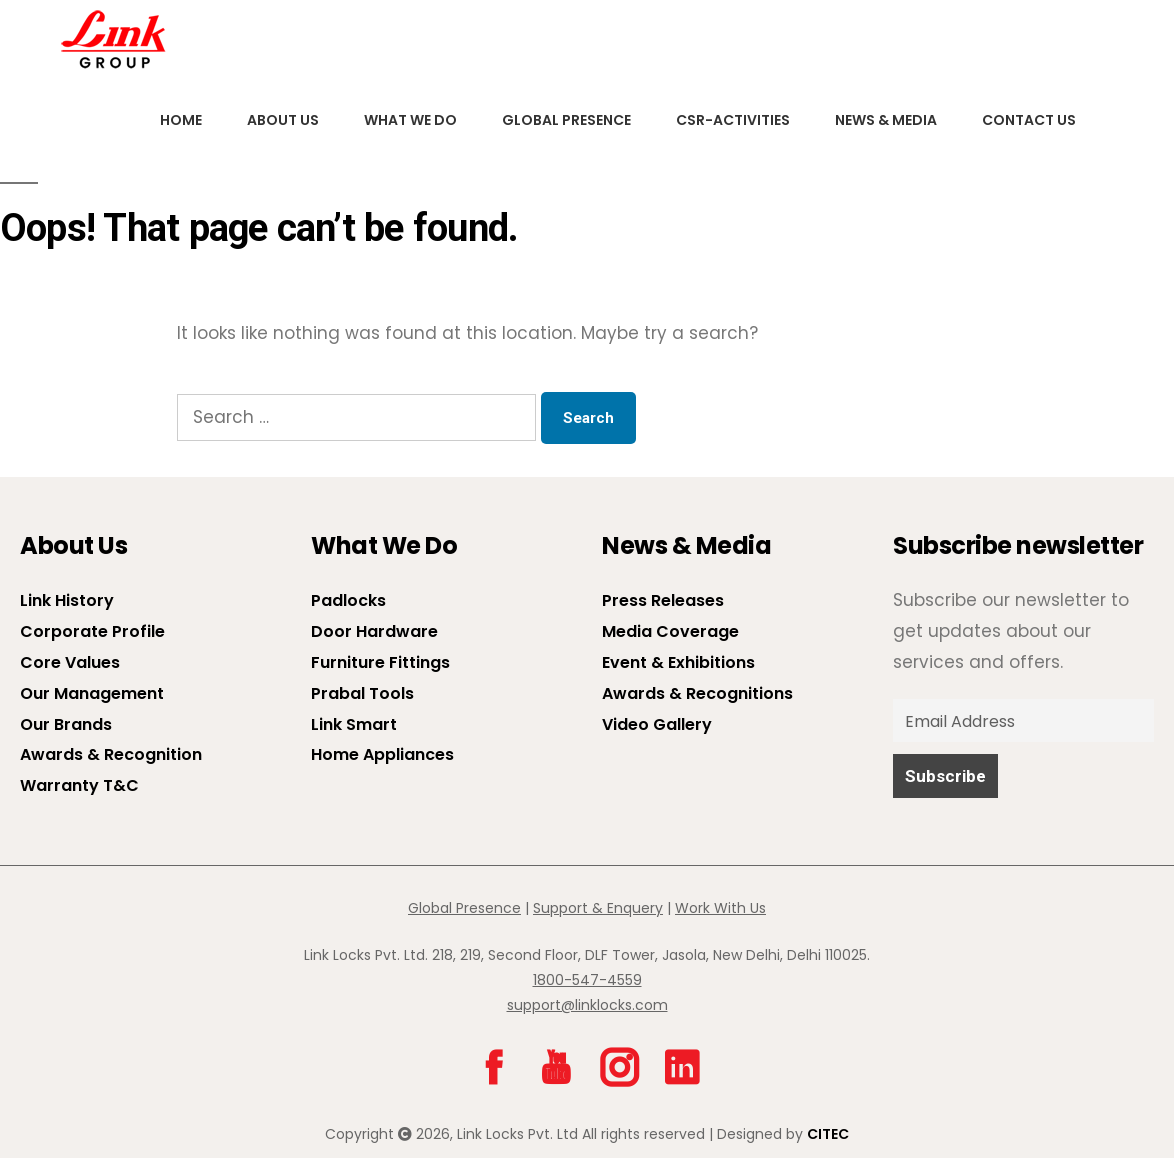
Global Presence (564, 120)
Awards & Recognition (111, 754)
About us (282, 120)
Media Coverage (670, 631)
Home (181, 120)
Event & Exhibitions (678, 662)
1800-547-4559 (587, 980)
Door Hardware (374, 631)
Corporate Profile (92, 631)
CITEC (828, 1134)
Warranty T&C (79, 785)
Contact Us (1025, 120)
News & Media (883, 120)
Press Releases (663, 600)
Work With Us (720, 908)
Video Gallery (657, 724)
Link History (67, 600)
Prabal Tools (362, 693)
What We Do (409, 120)
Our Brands (66, 724)
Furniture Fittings (380, 662)
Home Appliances (382, 754)
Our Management (92, 693)
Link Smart (354, 724)
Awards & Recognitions (697, 693)
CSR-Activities (730, 120)
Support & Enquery (598, 908)
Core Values (70, 662)
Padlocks (348, 600)
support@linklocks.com (587, 1005)
